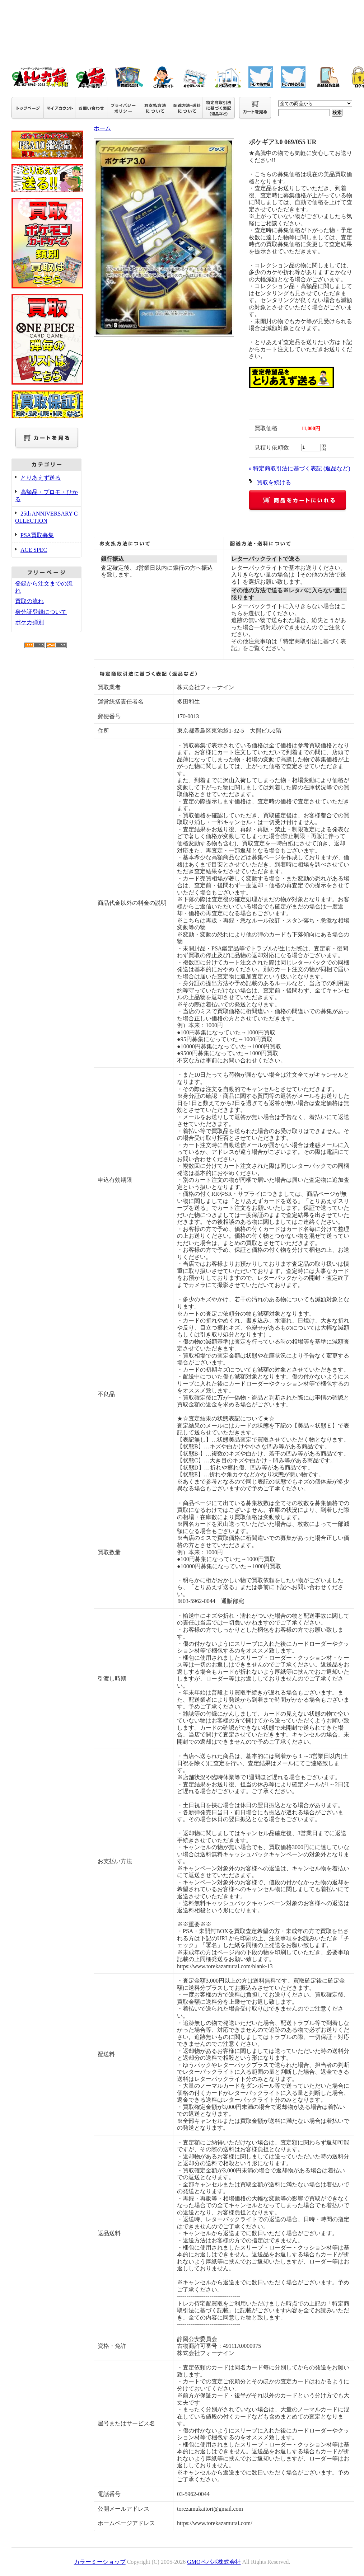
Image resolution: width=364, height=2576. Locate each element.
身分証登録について (41, 612)
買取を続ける (274, 482)
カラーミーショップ (100, 2562)
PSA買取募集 (37, 535)
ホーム (102, 128)
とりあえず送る (40, 478)
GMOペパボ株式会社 (214, 2562)
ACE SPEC (33, 550)
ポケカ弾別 (29, 622)
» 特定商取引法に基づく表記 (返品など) (299, 468)
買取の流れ (29, 601)
